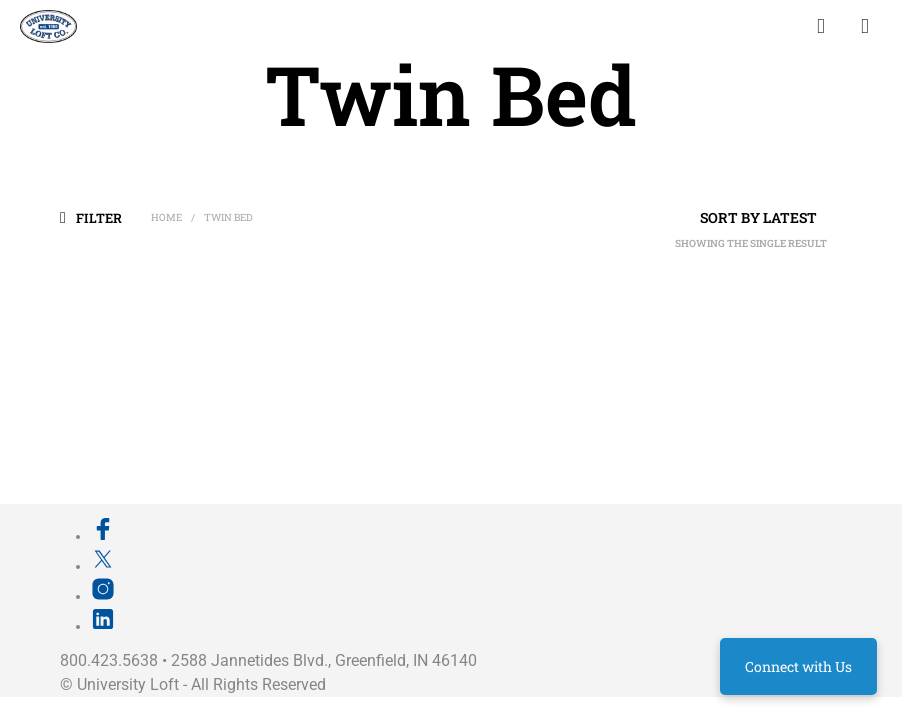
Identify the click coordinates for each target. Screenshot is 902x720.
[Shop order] (722, 218)
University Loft (128, 684)
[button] (103, 217)
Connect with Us (798, 666)
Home (166, 217)
